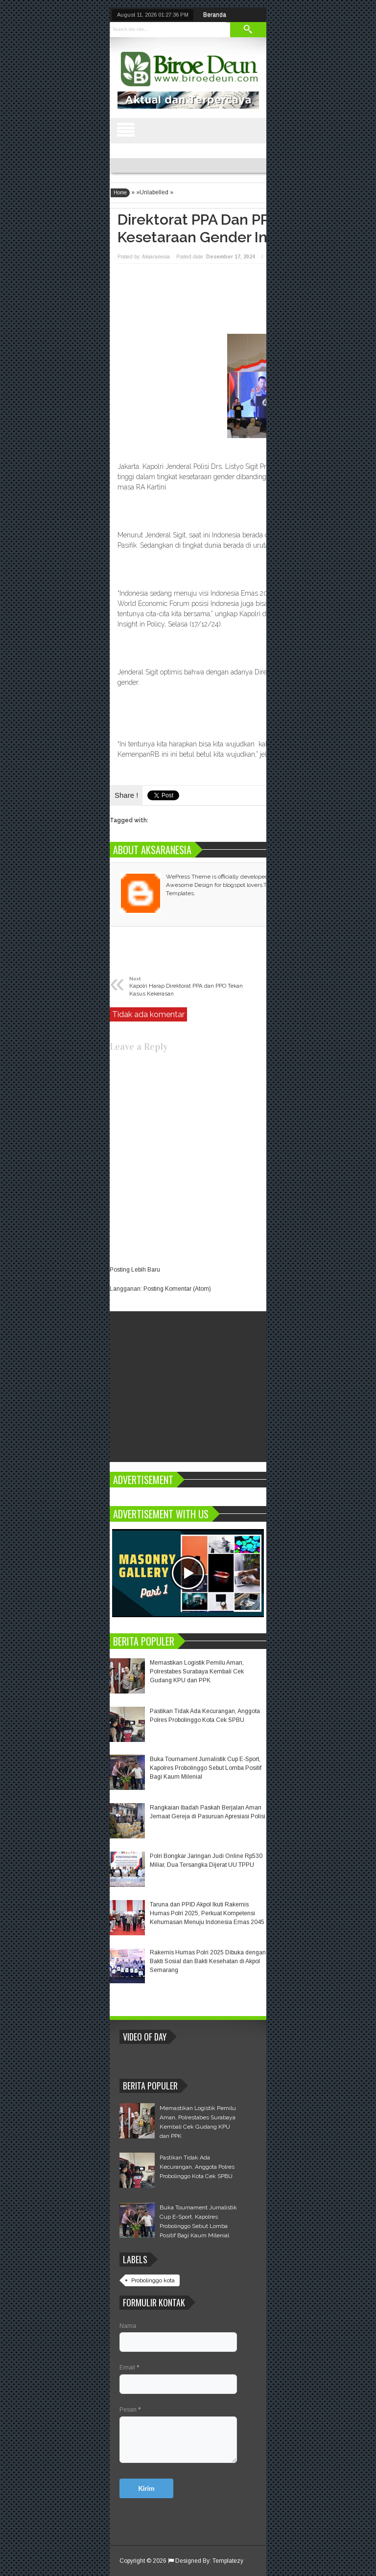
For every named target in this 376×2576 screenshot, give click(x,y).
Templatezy (227, 2560)
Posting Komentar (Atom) (177, 1288)
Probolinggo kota (153, 2280)
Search (248, 29)
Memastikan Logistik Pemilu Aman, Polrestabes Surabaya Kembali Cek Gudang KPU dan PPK (197, 1671)
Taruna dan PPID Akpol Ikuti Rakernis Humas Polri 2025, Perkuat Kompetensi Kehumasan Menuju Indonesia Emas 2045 (207, 1913)
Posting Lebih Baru (135, 1269)
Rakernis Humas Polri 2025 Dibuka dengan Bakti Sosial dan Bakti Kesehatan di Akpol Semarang (208, 1961)
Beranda (214, 14)
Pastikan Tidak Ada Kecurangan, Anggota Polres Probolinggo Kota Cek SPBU (197, 2167)
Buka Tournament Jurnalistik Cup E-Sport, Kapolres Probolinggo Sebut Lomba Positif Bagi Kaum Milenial (205, 1768)
